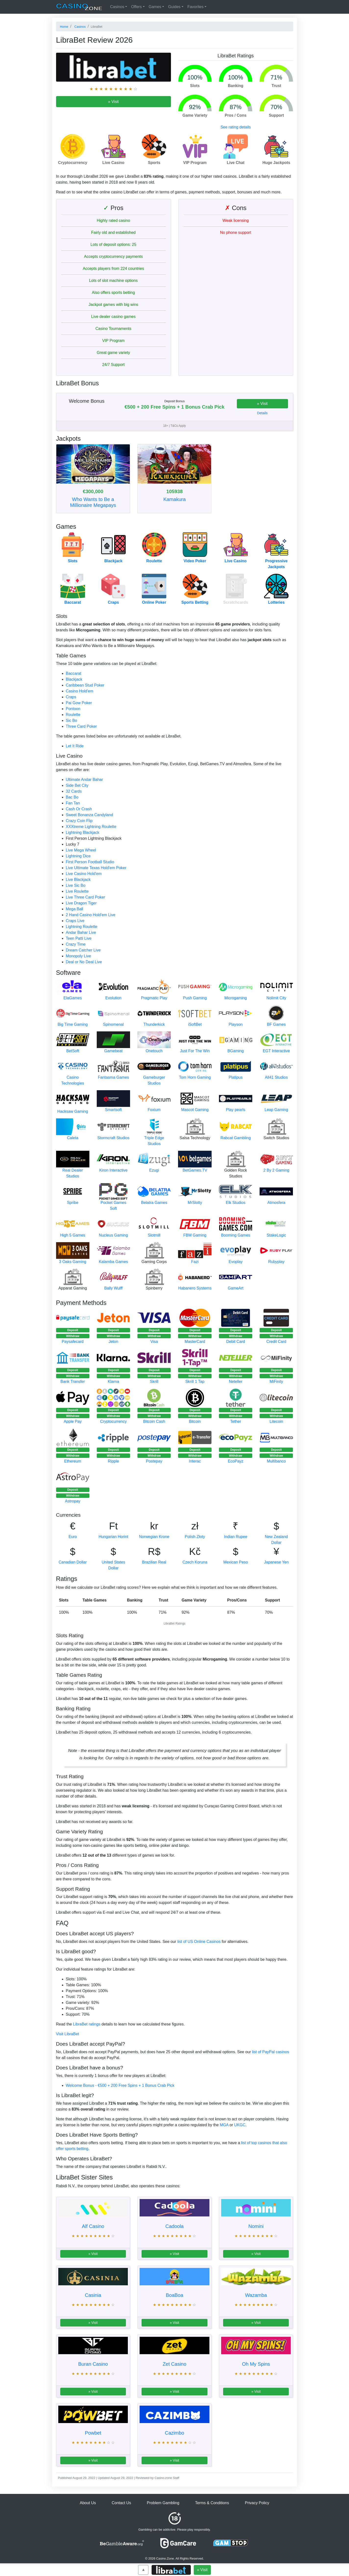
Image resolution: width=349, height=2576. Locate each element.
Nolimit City (276, 998)
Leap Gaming (276, 1110)
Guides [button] (174, 7)
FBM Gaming (194, 1235)
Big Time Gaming (73, 1024)
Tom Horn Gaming (195, 1077)
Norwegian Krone (154, 1537)
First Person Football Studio (90, 862)
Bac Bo (72, 797)
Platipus (236, 1077)
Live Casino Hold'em (84, 874)
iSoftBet (195, 1024)
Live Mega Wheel (81, 850)
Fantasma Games (113, 1077)
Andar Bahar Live (81, 932)
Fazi (195, 1262)
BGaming (236, 1051)
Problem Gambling (163, 2503)
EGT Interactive (276, 1051)
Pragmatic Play (154, 998)
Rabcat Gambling (235, 1138)
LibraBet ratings (86, 2024)
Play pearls (235, 1110)
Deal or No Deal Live (84, 962)
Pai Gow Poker (79, 703)
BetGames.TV (194, 1170)
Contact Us (121, 2503)
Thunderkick (154, 1024)
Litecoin (276, 1421)
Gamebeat (113, 1051)
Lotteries (276, 602)
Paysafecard (73, 1341)
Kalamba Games (113, 1262)
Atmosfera (276, 1202)
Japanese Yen (276, 1562)
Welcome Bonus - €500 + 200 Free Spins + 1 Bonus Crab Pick (120, 2085)
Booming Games (235, 1235)
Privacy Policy (257, 2503)
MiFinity (276, 1381)
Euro (73, 1537)
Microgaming (235, 998)
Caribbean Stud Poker (85, 685)
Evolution (113, 998)
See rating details (235, 127)
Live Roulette (77, 891)
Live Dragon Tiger (81, 903)
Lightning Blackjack (82, 832)
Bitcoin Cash (154, 1421)
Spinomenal (113, 1024)
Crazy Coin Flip (79, 821)
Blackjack (113, 561)
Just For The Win (195, 1051)
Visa (154, 1341)
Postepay (154, 1461)
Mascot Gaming (195, 1110)
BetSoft (72, 1051)
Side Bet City (77, 785)
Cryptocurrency (113, 1421)
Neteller (235, 1381)
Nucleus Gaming (113, 1235)
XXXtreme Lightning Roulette (91, 827)
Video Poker (195, 561)
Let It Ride (75, 746)
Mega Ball (74, 909)
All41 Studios (276, 1077)
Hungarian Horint (113, 1537)
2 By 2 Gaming (276, 1170)
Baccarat (72, 602)
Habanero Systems (195, 1288)
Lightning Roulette (81, 927)
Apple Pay (73, 1421)
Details (262, 413)
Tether (235, 1421)
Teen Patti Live (79, 938)
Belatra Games (154, 1202)
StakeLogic (276, 1235)
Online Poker (154, 602)
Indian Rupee (235, 1537)
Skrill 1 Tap (195, 1381)
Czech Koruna (194, 1562)
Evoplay (236, 1262)
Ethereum (72, 1461)
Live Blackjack (78, 879)
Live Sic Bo (75, 885)
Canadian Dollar (73, 1562)
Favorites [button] (195, 7)
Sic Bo (71, 720)
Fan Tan (73, 803)
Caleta (72, 1138)
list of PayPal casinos (270, 2052)
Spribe (72, 1202)
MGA (224, 2125)
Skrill (154, 1381)
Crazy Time (76, 944)
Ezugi (154, 1170)
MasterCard (195, 1341)
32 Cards (74, 791)
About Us (88, 2503)
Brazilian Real (154, 1562)
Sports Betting (194, 602)
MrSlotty (195, 1202)
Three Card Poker (81, 726)
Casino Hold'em (79, 691)
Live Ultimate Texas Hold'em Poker (96, 868)
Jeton (113, 1341)
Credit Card (276, 1341)
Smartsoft (113, 1110)
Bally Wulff (113, 1288)
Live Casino (236, 561)
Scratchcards (235, 602)
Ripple (113, 1461)
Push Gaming (195, 998)
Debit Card (235, 1341)
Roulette (154, 561)
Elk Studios (235, 1202)
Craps (113, 602)
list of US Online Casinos (199, 1941)
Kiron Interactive (113, 1170)
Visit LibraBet (67, 2034)
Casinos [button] (117, 7)
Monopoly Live (78, 956)
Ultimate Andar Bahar (84, 779)
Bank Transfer (72, 1381)
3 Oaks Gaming (72, 1262)
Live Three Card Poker (85, 897)
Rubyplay (276, 1262)
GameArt (235, 1288)
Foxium (154, 1110)
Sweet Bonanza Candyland (89, 815)
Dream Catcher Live (83, 950)
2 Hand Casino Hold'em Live (90, 915)
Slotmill (154, 1235)
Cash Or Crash (79, 809)
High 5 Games (72, 1235)
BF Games (276, 1024)
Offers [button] (136, 7)
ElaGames (72, 998)
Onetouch (154, 1051)
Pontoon (73, 709)
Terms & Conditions (212, 2503)
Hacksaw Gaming (72, 1111)
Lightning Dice (78, 856)
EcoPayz (235, 1461)
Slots (72, 561)
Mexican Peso (235, 1562)
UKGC (239, 2125)
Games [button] (155, 7)
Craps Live (75, 921)
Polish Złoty (195, 1537)
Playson (236, 1024)
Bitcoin (195, 1421)
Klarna (113, 1381)
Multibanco (276, 1461)
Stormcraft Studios (113, 1138)
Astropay (72, 1501)
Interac (195, 1461)
